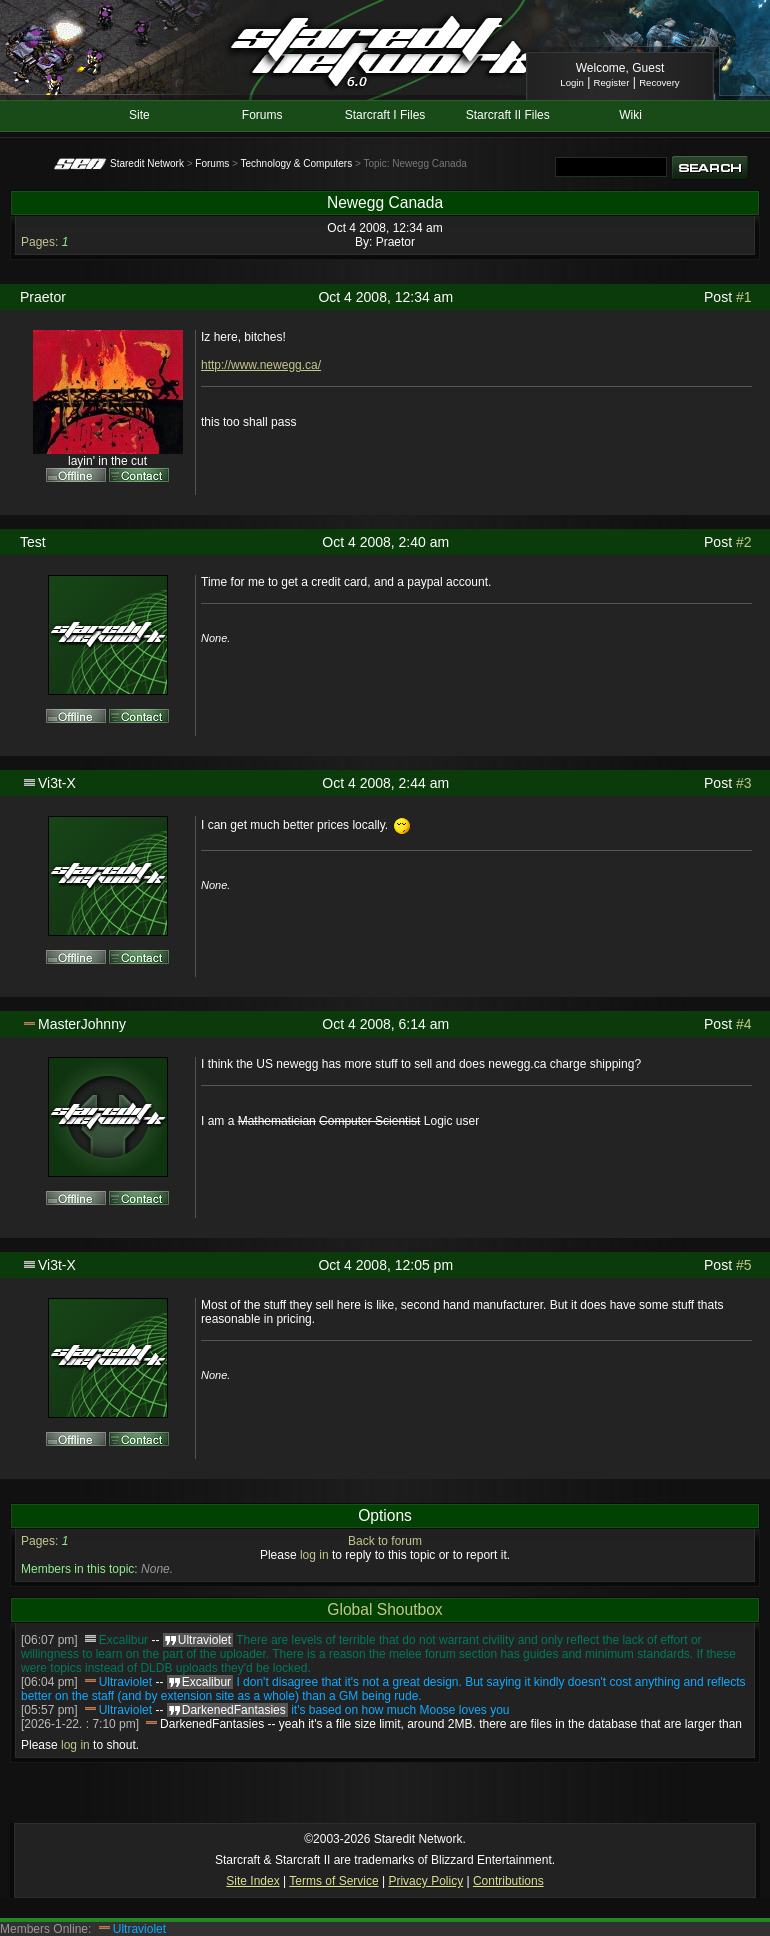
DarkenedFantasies (212, 1724)
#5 (744, 1265)
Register (612, 82)
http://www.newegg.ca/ (261, 365)
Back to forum (385, 1541)
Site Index (252, 1881)
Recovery (659, 82)
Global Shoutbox (384, 1609)
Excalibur (123, 1640)
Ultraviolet (125, 1682)
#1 (744, 297)
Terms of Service (333, 1881)
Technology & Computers (296, 163)
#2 (744, 542)
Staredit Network (147, 163)
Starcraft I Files (385, 115)
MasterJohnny (82, 1024)
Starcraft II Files (508, 115)
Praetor (395, 242)
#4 (744, 1024)
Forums (262, 115)
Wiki (630, 115)
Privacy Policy (425, 1881)
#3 (744, 783)
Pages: (39, 242)
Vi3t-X (57, 783)
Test (33, 542)
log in (314, 1555)
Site (139, 115)
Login (571, 82)
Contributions (508, 1881)
